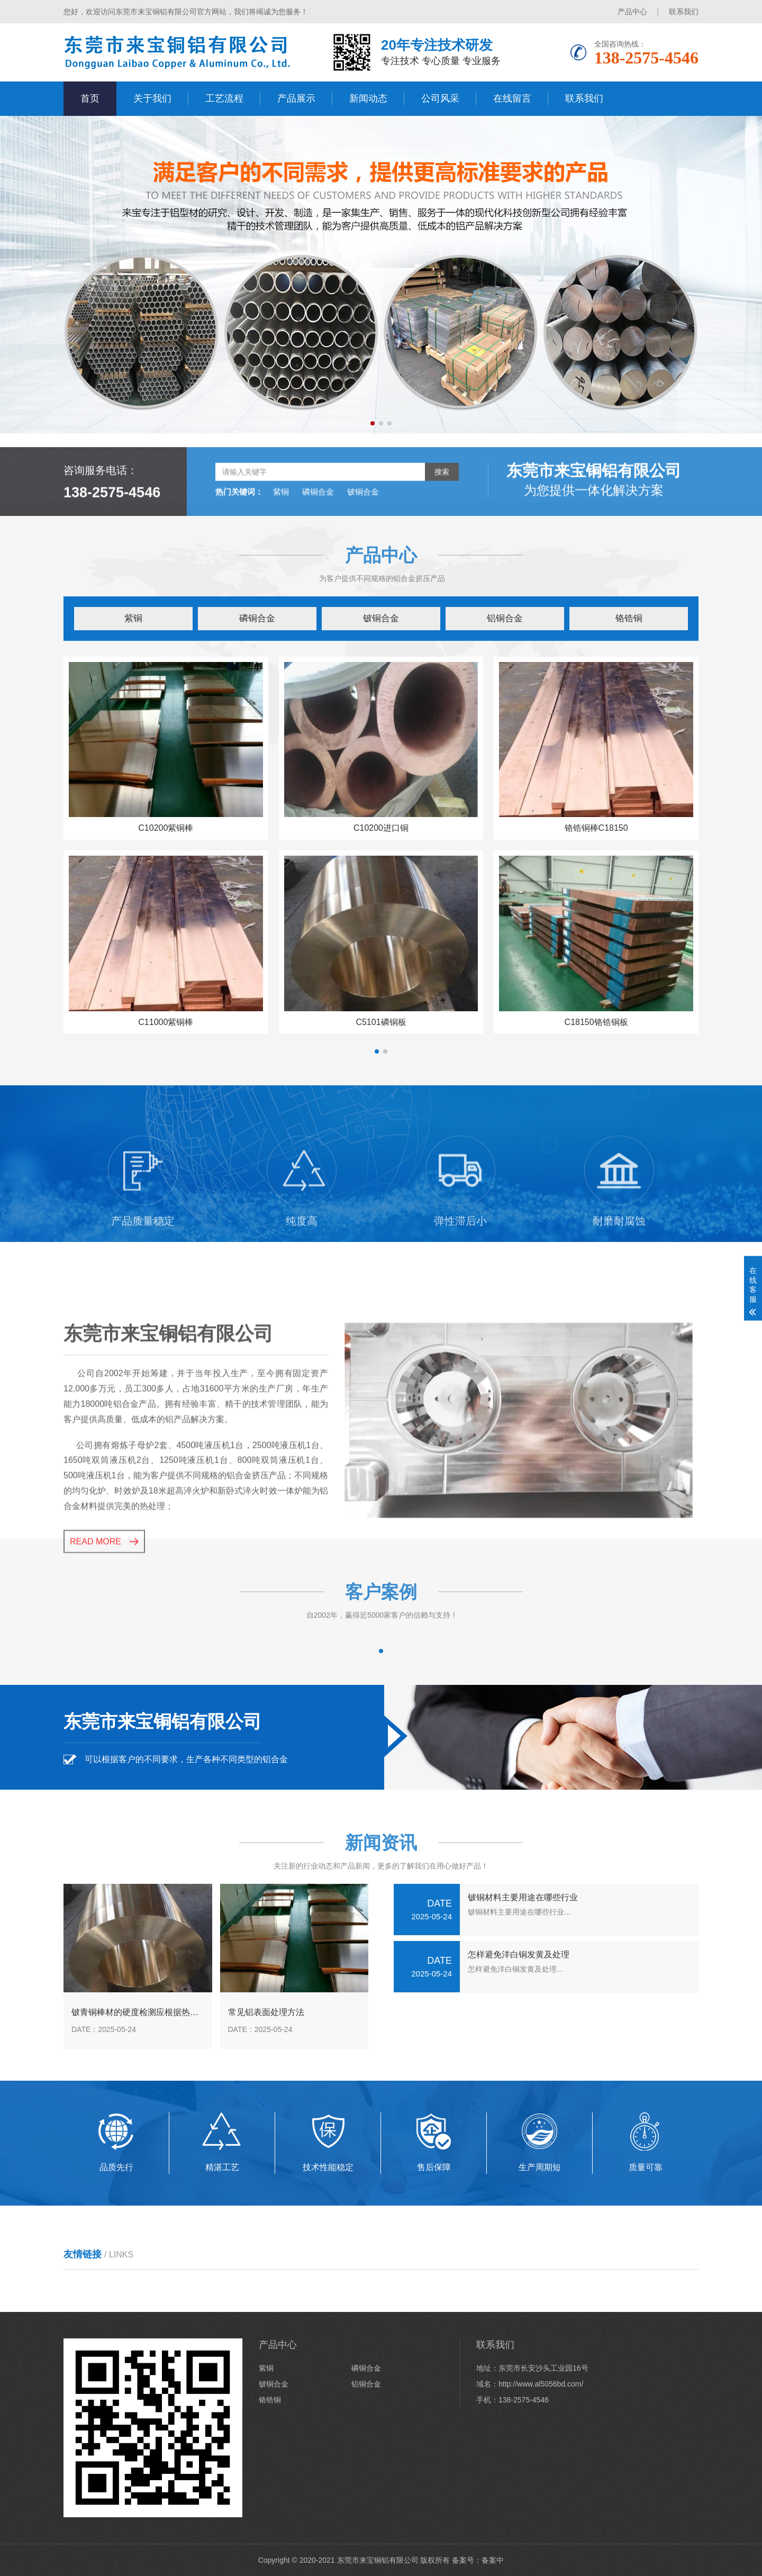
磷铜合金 (318, 536)
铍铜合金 (363, 536)
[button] (372, 423)
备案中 (493, 2560)
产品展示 (296, 98)
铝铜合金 (505, 618)
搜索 (441, 516)
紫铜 (281, 536)
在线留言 (512, 98)
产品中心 (632, 11)
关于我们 (152, 98)
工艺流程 (224, 98)
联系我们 (683, 11)
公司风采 (440, 98)
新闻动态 (368, 98)
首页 (89, 98)
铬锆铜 (628, 618)
